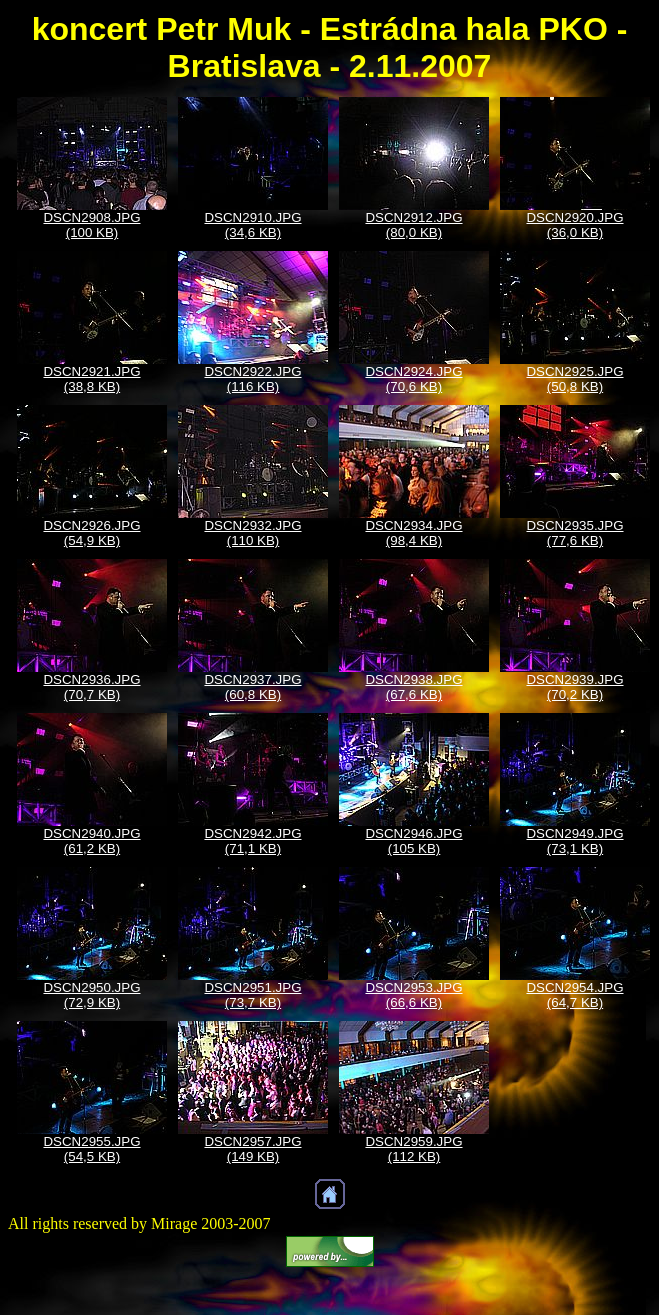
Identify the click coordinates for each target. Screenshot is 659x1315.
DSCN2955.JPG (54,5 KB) (91, 1149)
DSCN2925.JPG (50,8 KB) (574, 379)
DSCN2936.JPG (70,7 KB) (91, 687)
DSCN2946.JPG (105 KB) (413, 841)
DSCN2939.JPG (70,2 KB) (574, 687)
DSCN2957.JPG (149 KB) (252, 1149)
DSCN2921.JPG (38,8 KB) (91, 379)
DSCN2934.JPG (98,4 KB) (413, 533)
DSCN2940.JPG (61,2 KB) (91, 841)
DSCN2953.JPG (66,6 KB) (413, 995)
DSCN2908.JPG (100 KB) (91, 225)
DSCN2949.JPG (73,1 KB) (574, 841)
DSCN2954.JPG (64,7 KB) (574, 995)
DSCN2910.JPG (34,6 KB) (252, 225)
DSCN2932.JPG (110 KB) (252, 533)
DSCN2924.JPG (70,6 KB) (413, 379)
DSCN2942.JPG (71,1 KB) (252, 841)
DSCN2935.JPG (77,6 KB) (574, 533)
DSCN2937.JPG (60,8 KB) (252, 687)
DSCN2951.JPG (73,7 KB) (252, 995)
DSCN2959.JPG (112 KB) (413, 1149)
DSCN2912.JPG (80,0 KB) (413, 225)
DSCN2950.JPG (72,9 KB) (91, 995)
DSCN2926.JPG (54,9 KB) (91, 533)
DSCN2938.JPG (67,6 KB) (413, 687)
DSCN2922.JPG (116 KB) (252, 379)
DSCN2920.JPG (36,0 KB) (574, 225)
